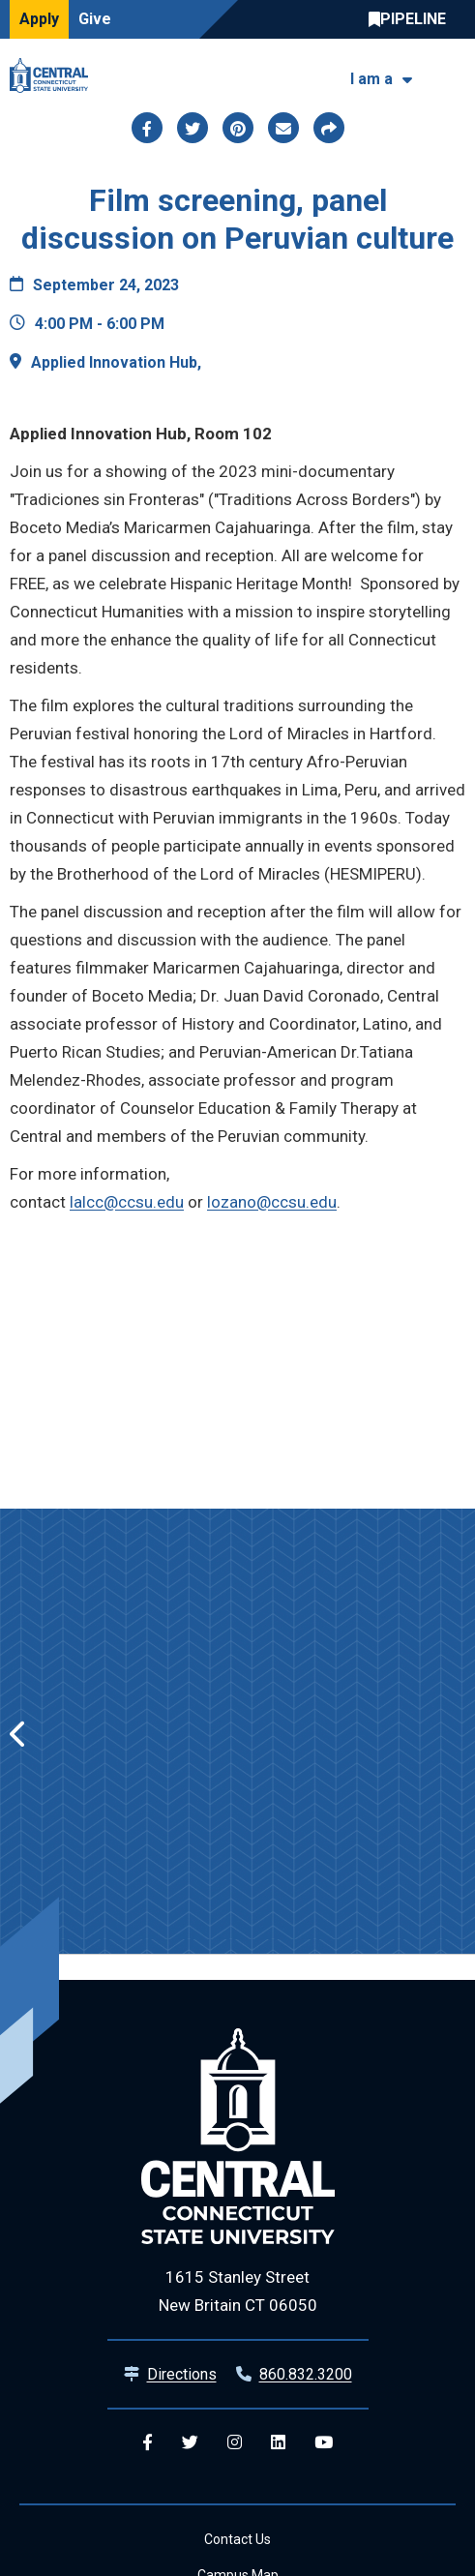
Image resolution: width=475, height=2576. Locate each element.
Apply (39, 19)
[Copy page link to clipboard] (328, 127)
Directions (182, 2374)
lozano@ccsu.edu (272, 1202)
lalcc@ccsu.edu (127, 1202)
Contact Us (237, 2539)
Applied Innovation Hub (114, 362)
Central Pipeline (412, 19)
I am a (371, 79)
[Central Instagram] (234, 2443)
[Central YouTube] (323, 2443)
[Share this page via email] (283, 127)
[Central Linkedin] (278, 2443)
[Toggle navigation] (453, 76)
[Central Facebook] (147, 2443)
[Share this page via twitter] (192, 127)
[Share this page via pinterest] (238, 127)
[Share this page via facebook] (147, 127)
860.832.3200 (305, 2374)
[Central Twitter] (190, 2443)
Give (94, 19)
